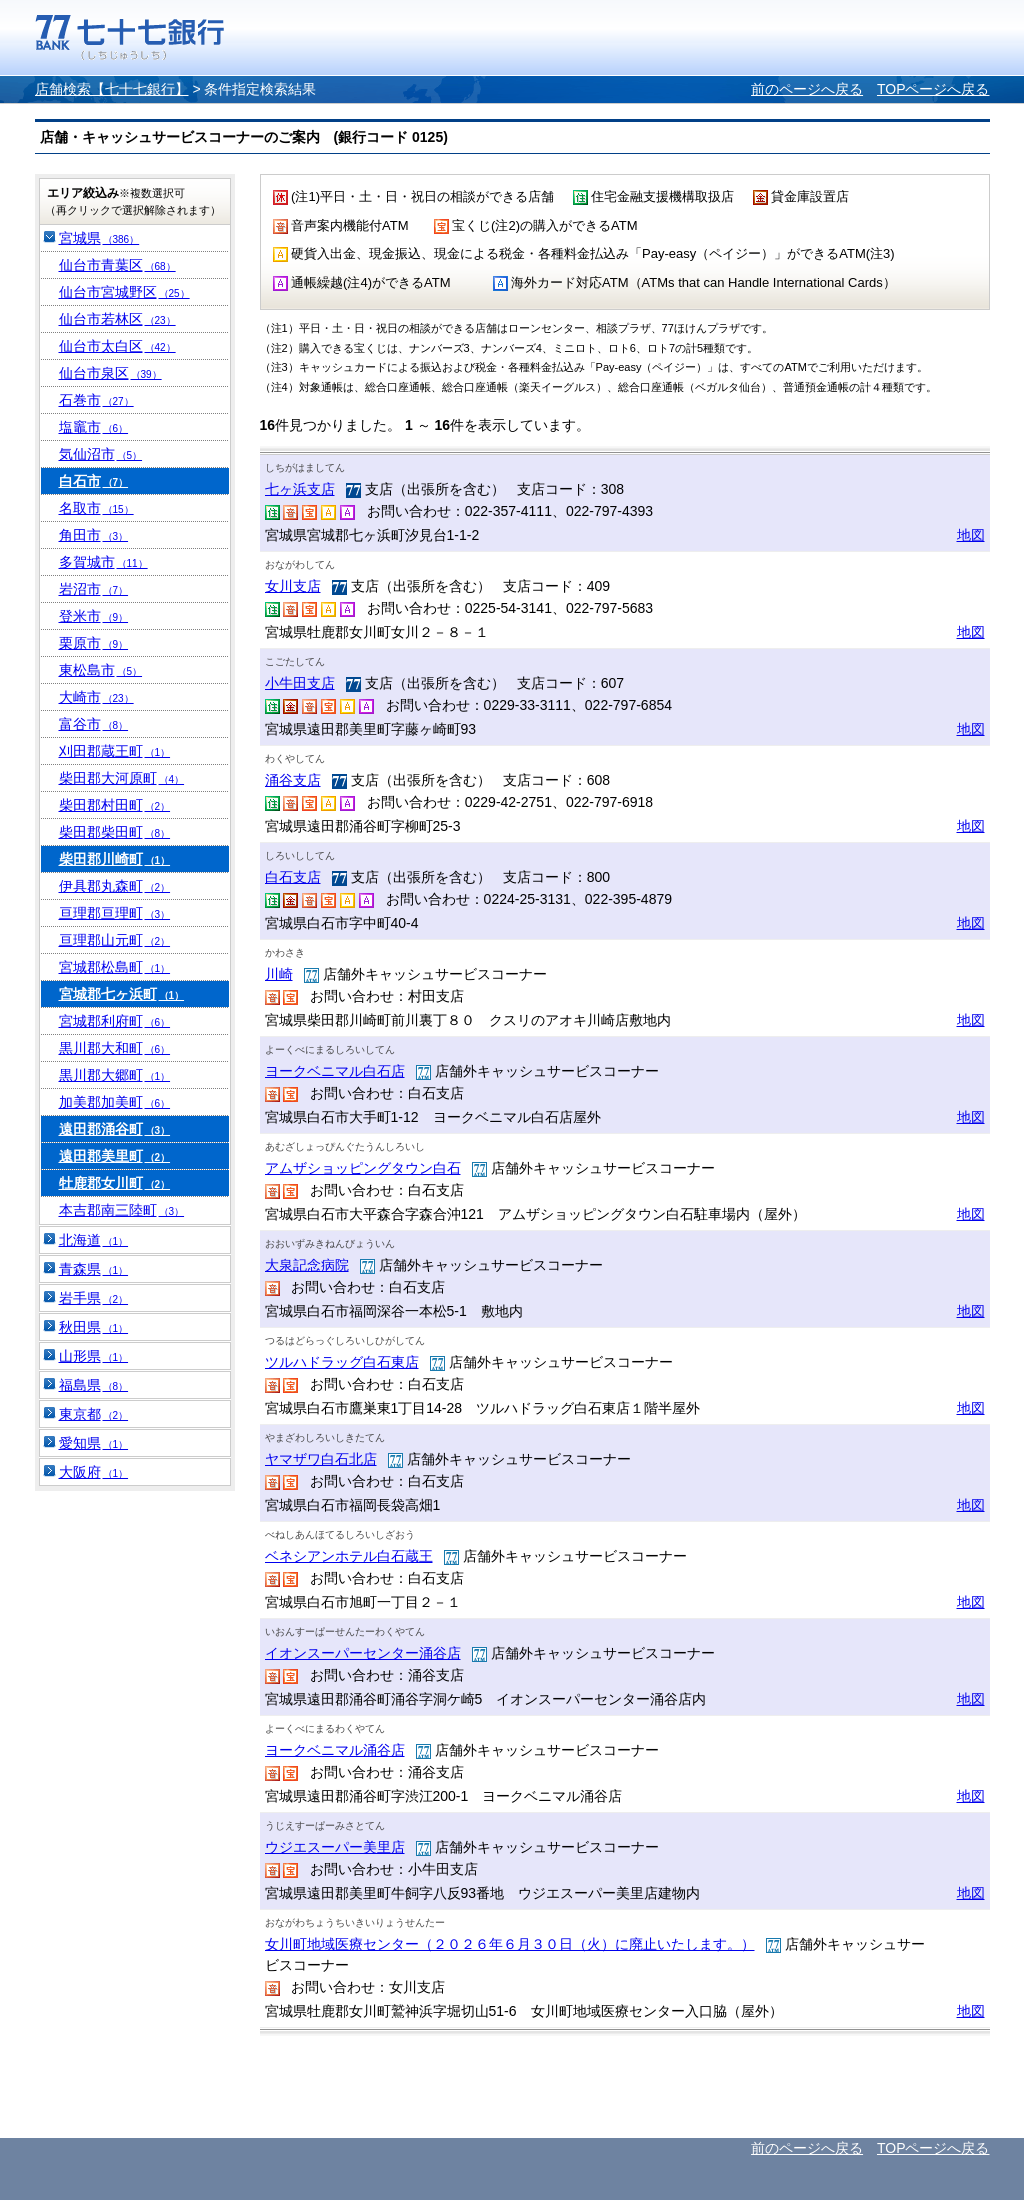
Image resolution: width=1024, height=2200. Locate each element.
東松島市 (101, 670)
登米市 (94, 616)
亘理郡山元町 (115, 940)
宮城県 (99, 238)
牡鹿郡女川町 (115, 1183)
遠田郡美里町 (115, 1156)
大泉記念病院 (307, 1265)
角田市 (94, 535)
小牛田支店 (300, 683)
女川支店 (293, 586)
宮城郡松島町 (115, 967)
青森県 (94, 1269)
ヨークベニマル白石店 (335, 1071)
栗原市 (94, 643)
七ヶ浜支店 (300, 489)
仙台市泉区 (110, 373)
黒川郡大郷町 (115, 1075)
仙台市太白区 (117, 346)
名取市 (96, 508)
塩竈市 (94, 427)
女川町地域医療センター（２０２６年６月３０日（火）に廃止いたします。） (510, 1944)
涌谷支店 (293, 780)
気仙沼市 (101, 454)
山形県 (94, 1356)
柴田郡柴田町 (115, 832)
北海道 (94, 1240)
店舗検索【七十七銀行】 (112, 89)
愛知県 (94, 1443)
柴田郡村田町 (115, 805)
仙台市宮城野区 (124, 292)
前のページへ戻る (807, 89)
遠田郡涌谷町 (115, 1129)
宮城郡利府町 (115, 1021)
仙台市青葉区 (117, 265)
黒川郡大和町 (115, 1048)
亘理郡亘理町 (115, 913)
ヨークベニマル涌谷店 (335, 1750)
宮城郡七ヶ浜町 (122, 994)
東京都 (94, 1414)
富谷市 (94, 724)
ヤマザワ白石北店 (321, 1459)
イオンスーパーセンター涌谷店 (363, 1653)
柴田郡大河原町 (122, 778)
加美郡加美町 (115, 1102)
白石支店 (293, 877)
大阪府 (94, 1472)
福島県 (94, 1385)
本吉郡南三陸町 (122, 1210)
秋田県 (94, 1327)
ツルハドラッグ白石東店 (342, 1362)
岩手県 (94, 1298)
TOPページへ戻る (933, 89)
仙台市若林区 (117, 319)
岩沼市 (94, 589)
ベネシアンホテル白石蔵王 (349, 1556)
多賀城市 (103, 562)
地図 (971, 535)
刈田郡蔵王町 (115, 751)
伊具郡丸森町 (115, 886)
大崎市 (96, 697)
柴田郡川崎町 (115, 859)
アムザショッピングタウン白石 (363, 1168)
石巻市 (96, 400)
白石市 (94, 481)
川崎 (279, 974)
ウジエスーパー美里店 (335, 1847)
